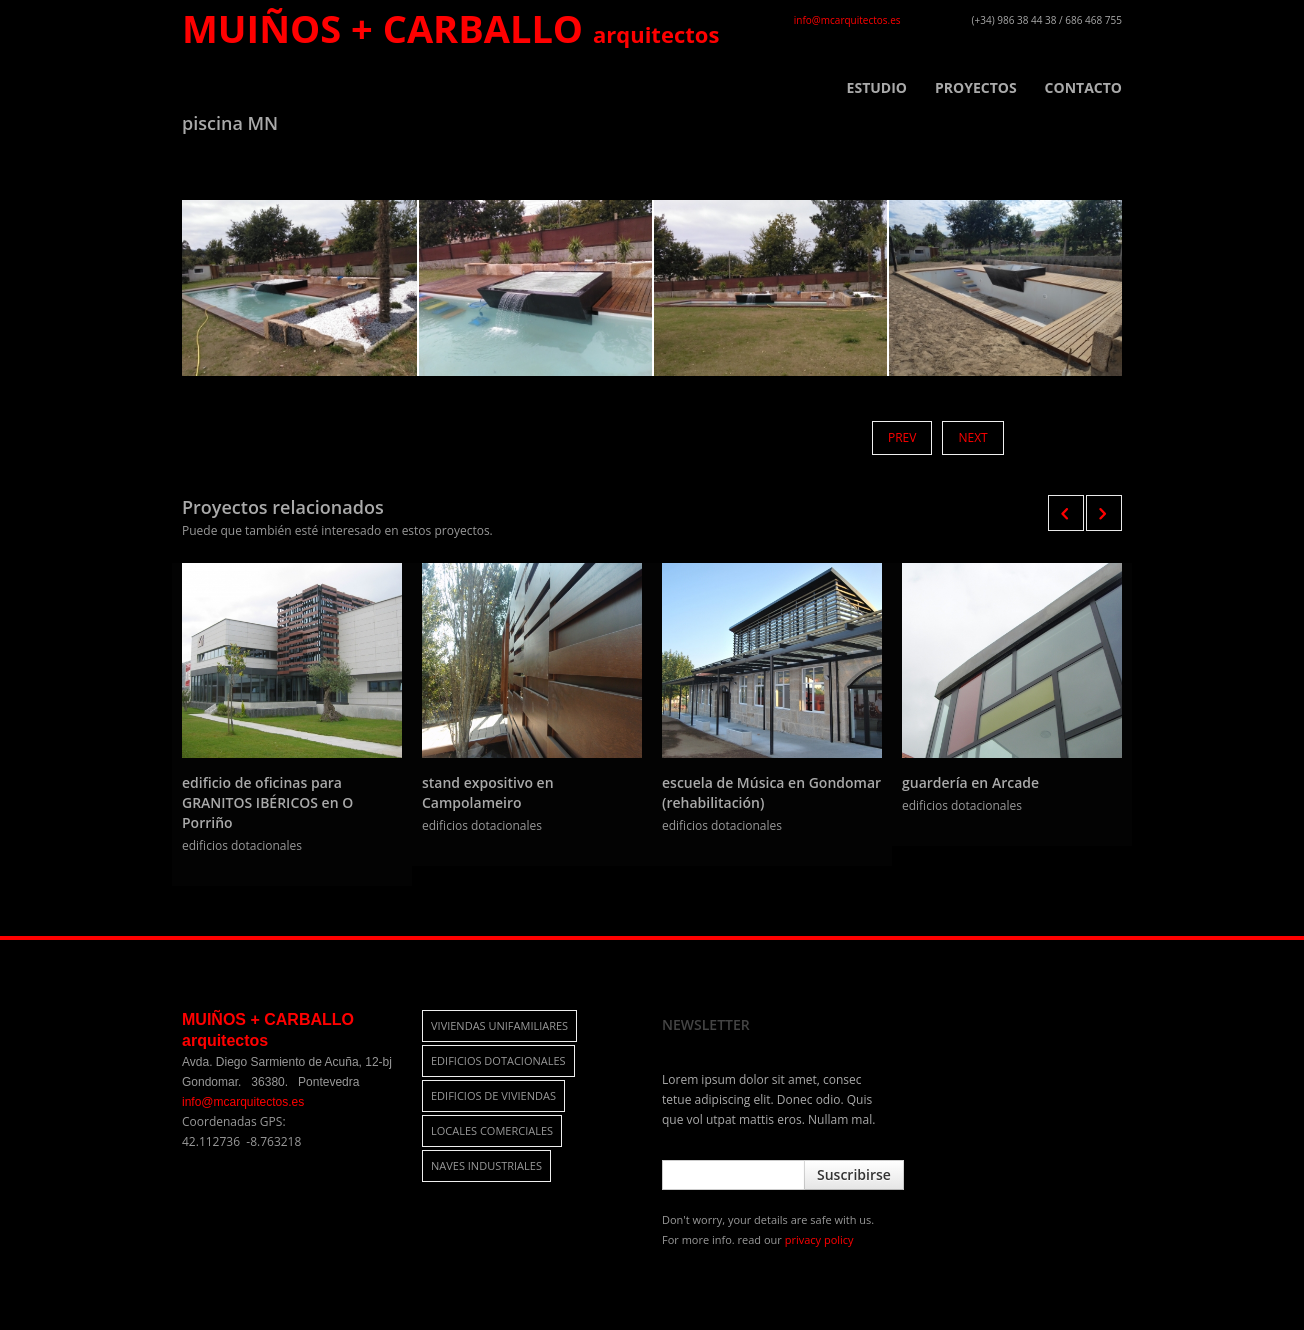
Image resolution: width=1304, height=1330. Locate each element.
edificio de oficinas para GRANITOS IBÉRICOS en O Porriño (267, 802)
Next (972, 437)
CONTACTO (1083, 88)
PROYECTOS (976, 88)
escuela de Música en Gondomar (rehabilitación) (771, 792)
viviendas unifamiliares (499, 1025)
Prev (902, 437)
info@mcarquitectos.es (847, 20)
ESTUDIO (877, 88)
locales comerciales (492, 1130)
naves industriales (486, 1165)
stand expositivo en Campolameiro (488, 792)
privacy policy (819, 1239)
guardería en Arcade (970, 782)
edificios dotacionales (498, 1060)
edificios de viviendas (493, 1095)
